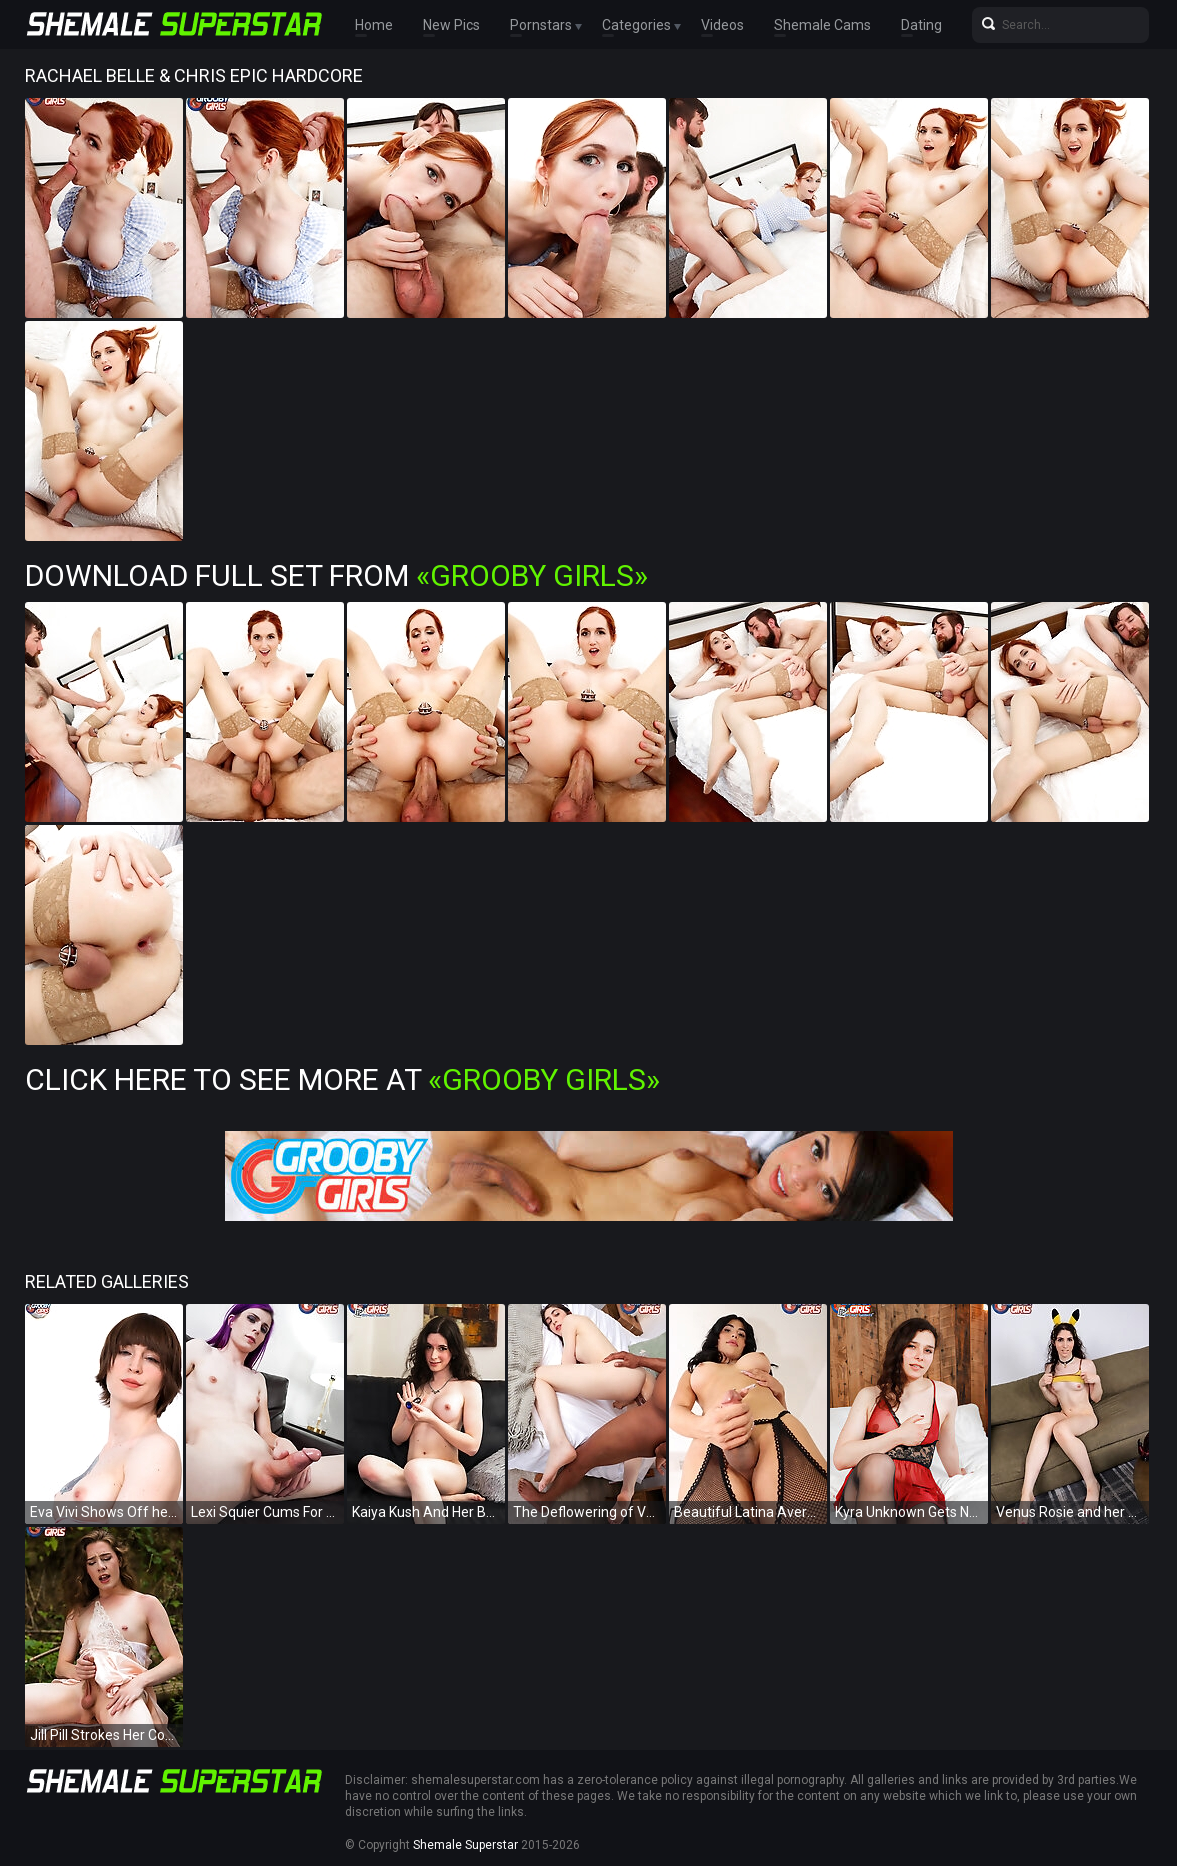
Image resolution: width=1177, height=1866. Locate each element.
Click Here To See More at (342, 1079)
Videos (722, 25)
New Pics (451, 25)
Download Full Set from (336, 575)
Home (374, 25)
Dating (921, 25)
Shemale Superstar (465, 1845)
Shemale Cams (822, 25)
